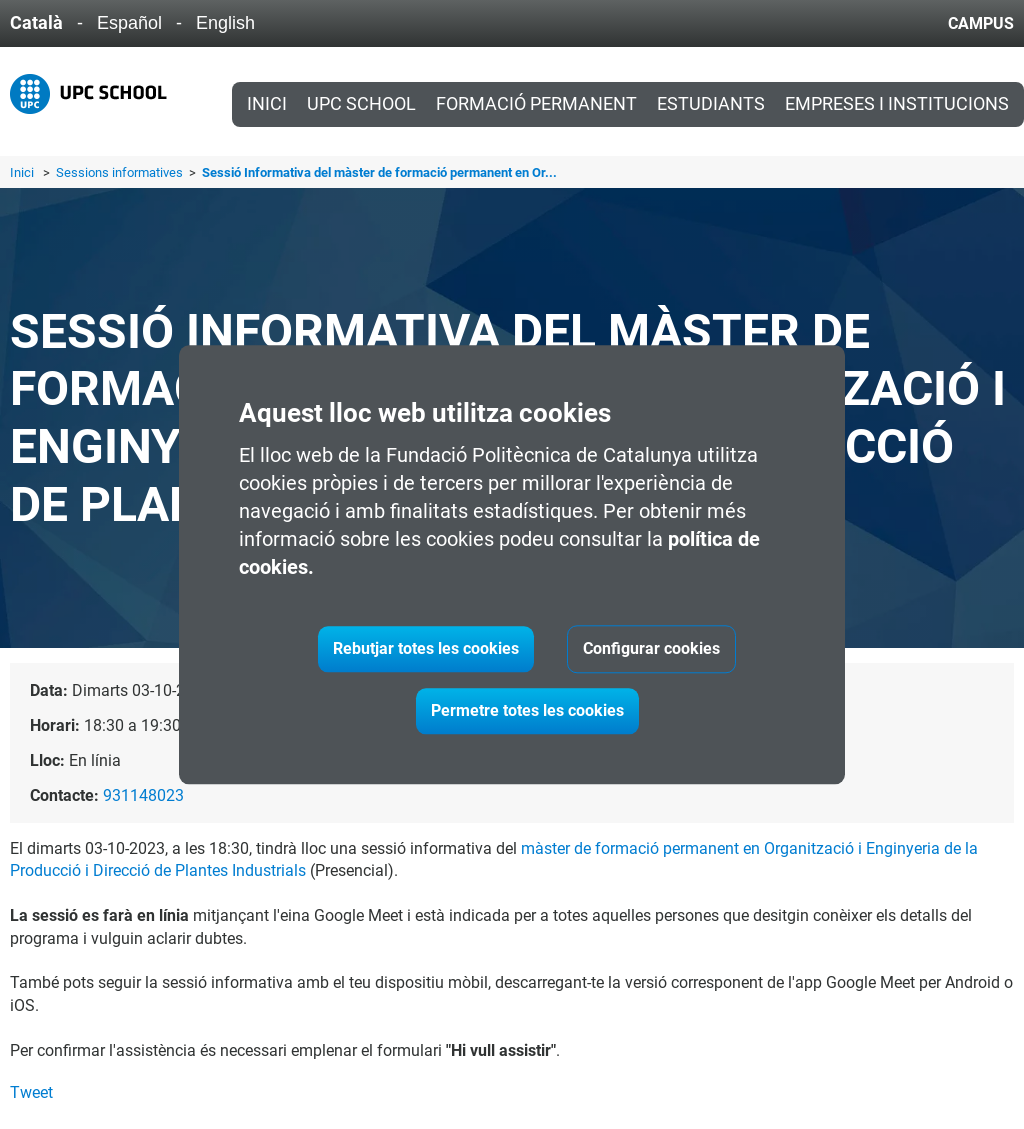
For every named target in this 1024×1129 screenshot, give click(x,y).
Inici (267, 104)
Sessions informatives (121, 172)
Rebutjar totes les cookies (426, 648)
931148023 (143, 795)
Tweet (31, 1092)
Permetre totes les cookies (527, 710)
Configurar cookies (651, 648)
